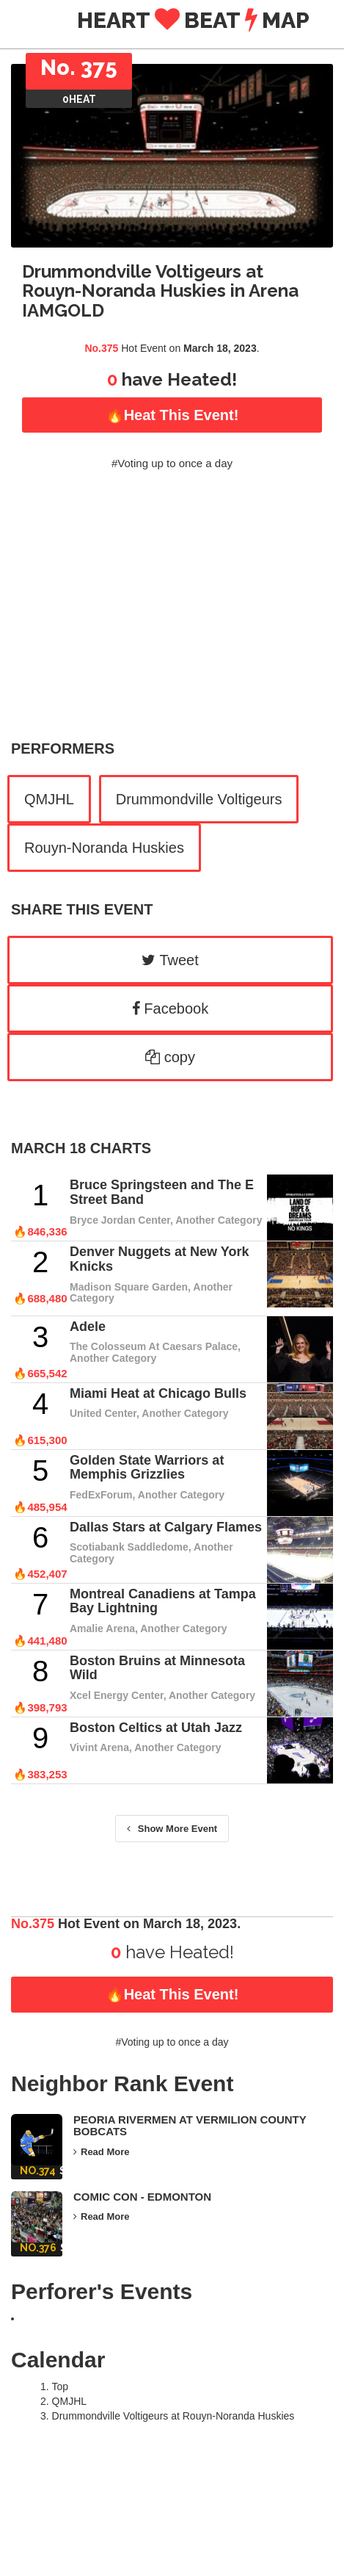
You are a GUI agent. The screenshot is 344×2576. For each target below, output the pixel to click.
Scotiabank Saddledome (129, 1547)
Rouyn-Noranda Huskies (104, 848)
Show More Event (172, 1828)
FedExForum (101, 1495)
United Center (103, 1413)
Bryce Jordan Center (120, 1220)
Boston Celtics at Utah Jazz (156, 1727)
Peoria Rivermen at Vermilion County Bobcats (190, 2125)
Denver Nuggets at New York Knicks (159, 1259)
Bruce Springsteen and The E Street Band (162, 1192)
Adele (88, 1326)
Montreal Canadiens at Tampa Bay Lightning (163, 1601)
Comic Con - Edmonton (142, 2196)
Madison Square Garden (129, 1287)
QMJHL (49, 799)
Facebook (170, 1008)
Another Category (218, 1220)
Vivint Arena (99, 1747)
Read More (101, 2151)
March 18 (48, 1148)
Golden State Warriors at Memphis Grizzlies (147, 1467)
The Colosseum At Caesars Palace (154, 1346)
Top (60, 2386)
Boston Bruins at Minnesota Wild (157, 1668)
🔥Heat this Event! (172, 415)
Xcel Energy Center (117, 1695)
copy (170, 1057)
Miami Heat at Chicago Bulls (158, 1393)
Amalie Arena (102, 1628)
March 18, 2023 (220, 348)
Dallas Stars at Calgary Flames (166, 1527)
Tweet (170, 960)
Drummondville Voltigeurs (199, 799)
